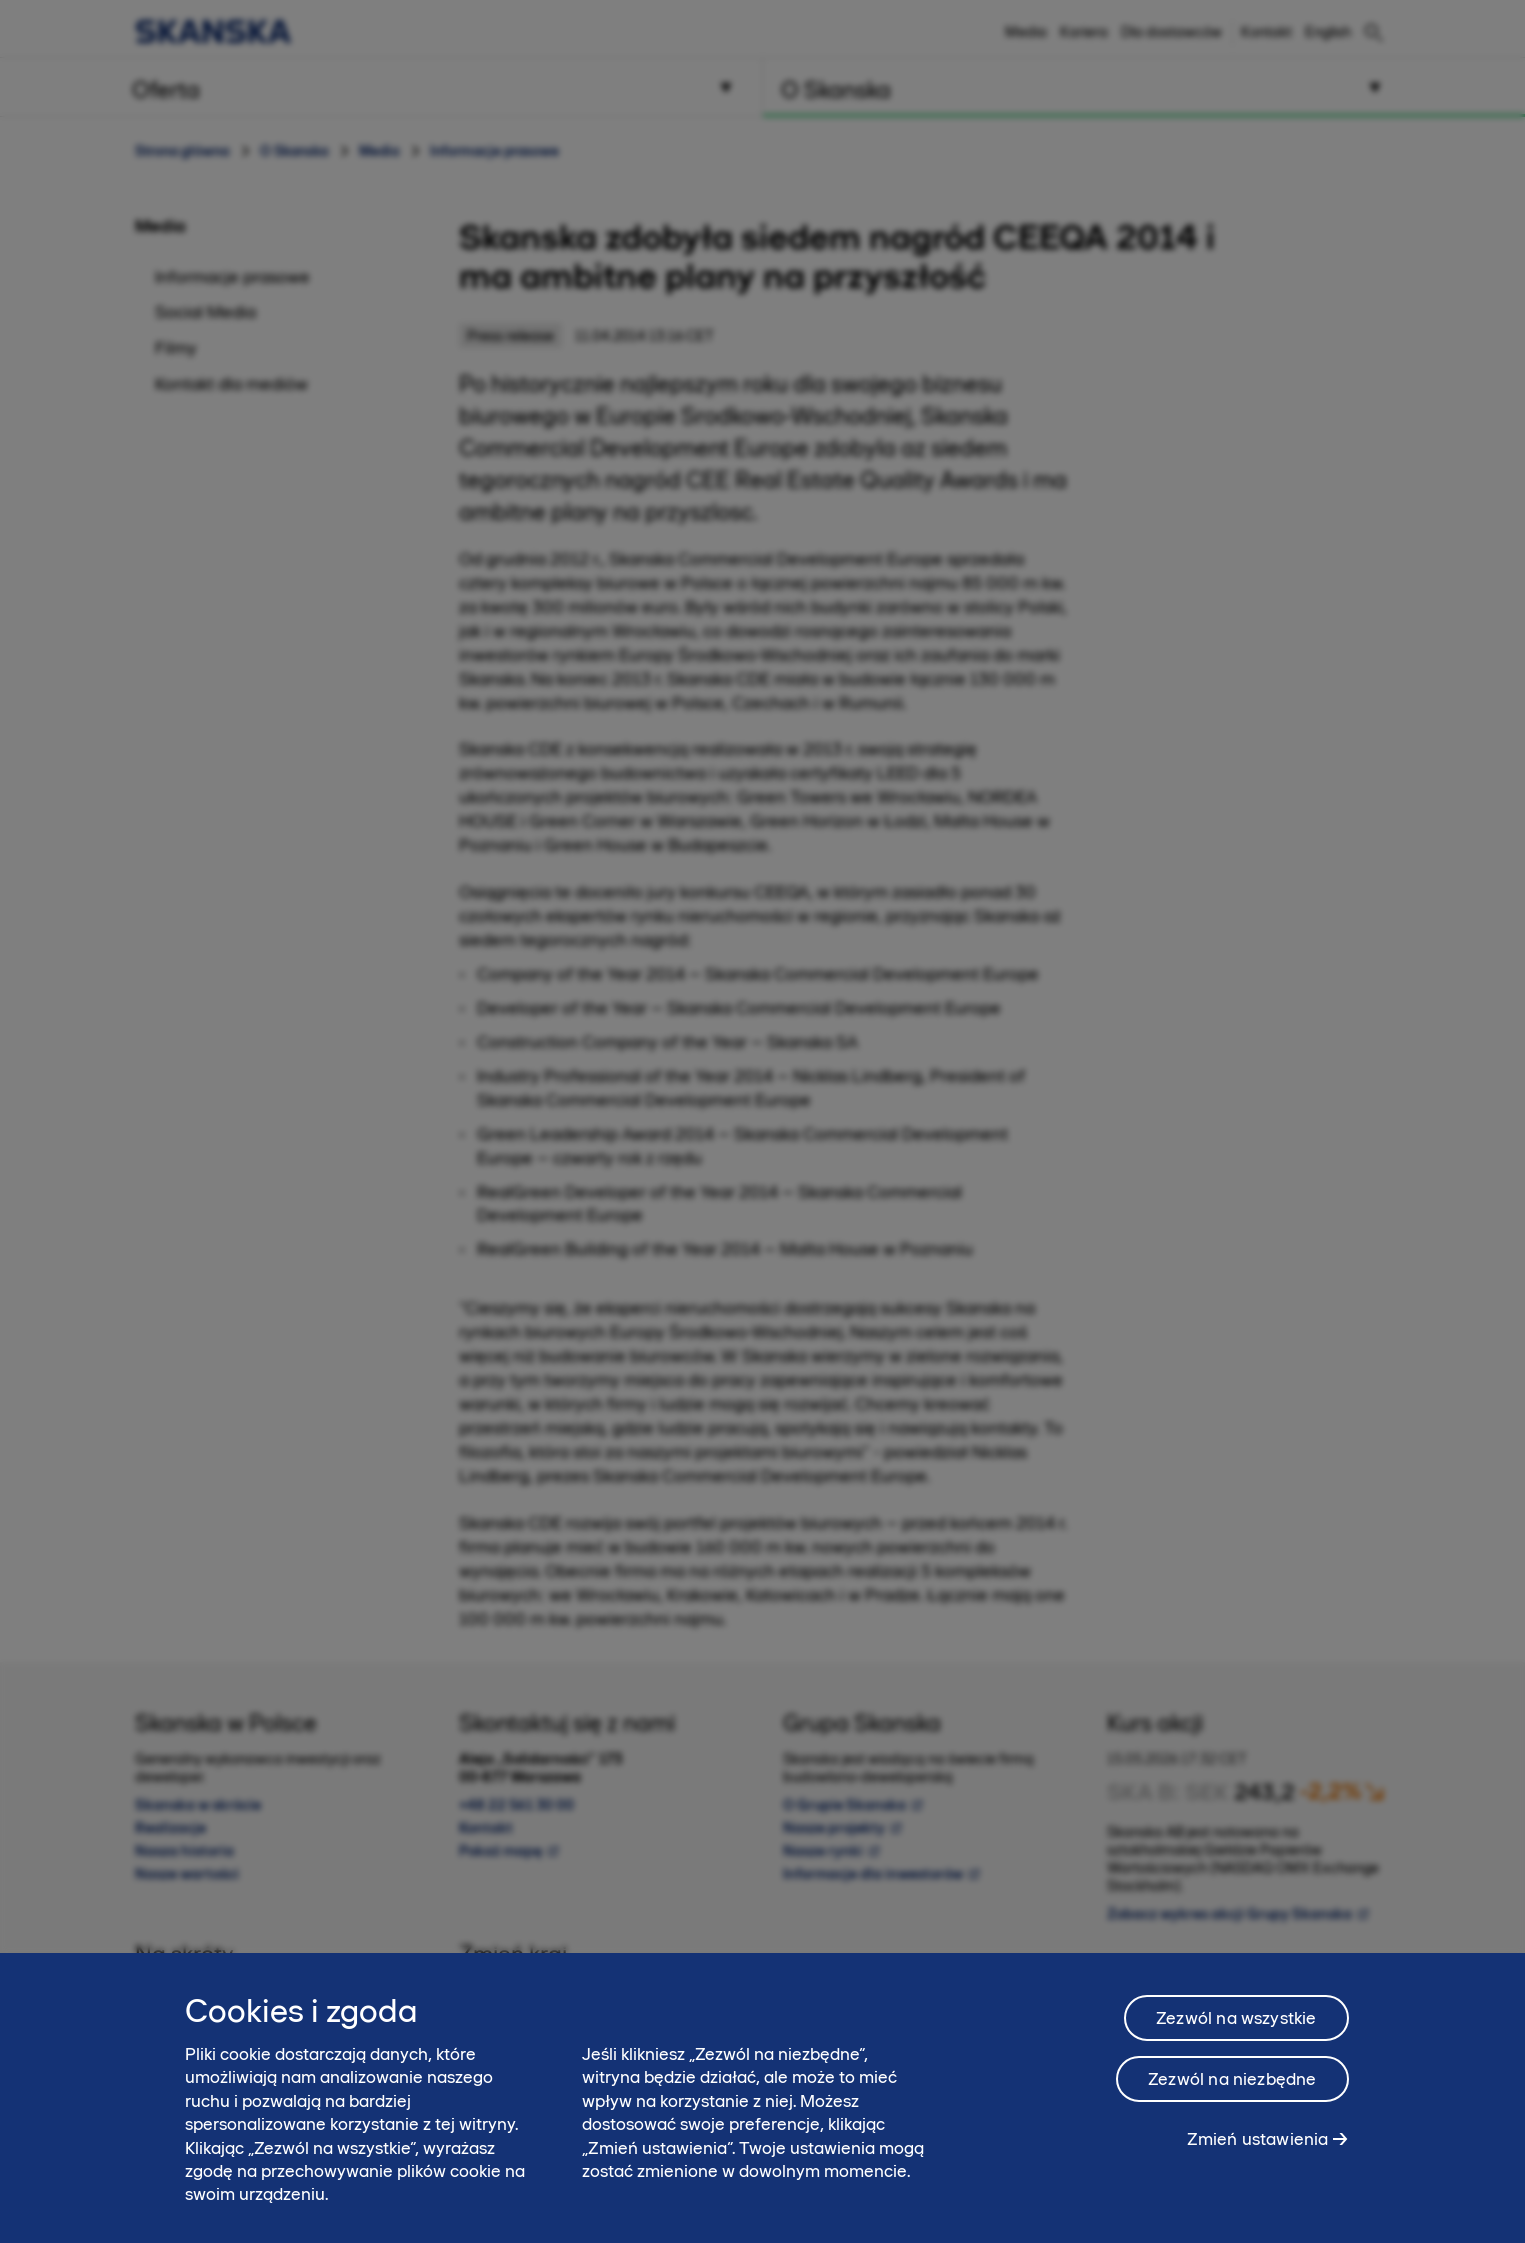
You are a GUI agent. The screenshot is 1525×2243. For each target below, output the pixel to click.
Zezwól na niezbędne (1232, 2092)
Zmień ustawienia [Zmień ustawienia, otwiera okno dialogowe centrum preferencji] (1258, 2152)
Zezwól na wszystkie (1236, 2031)
